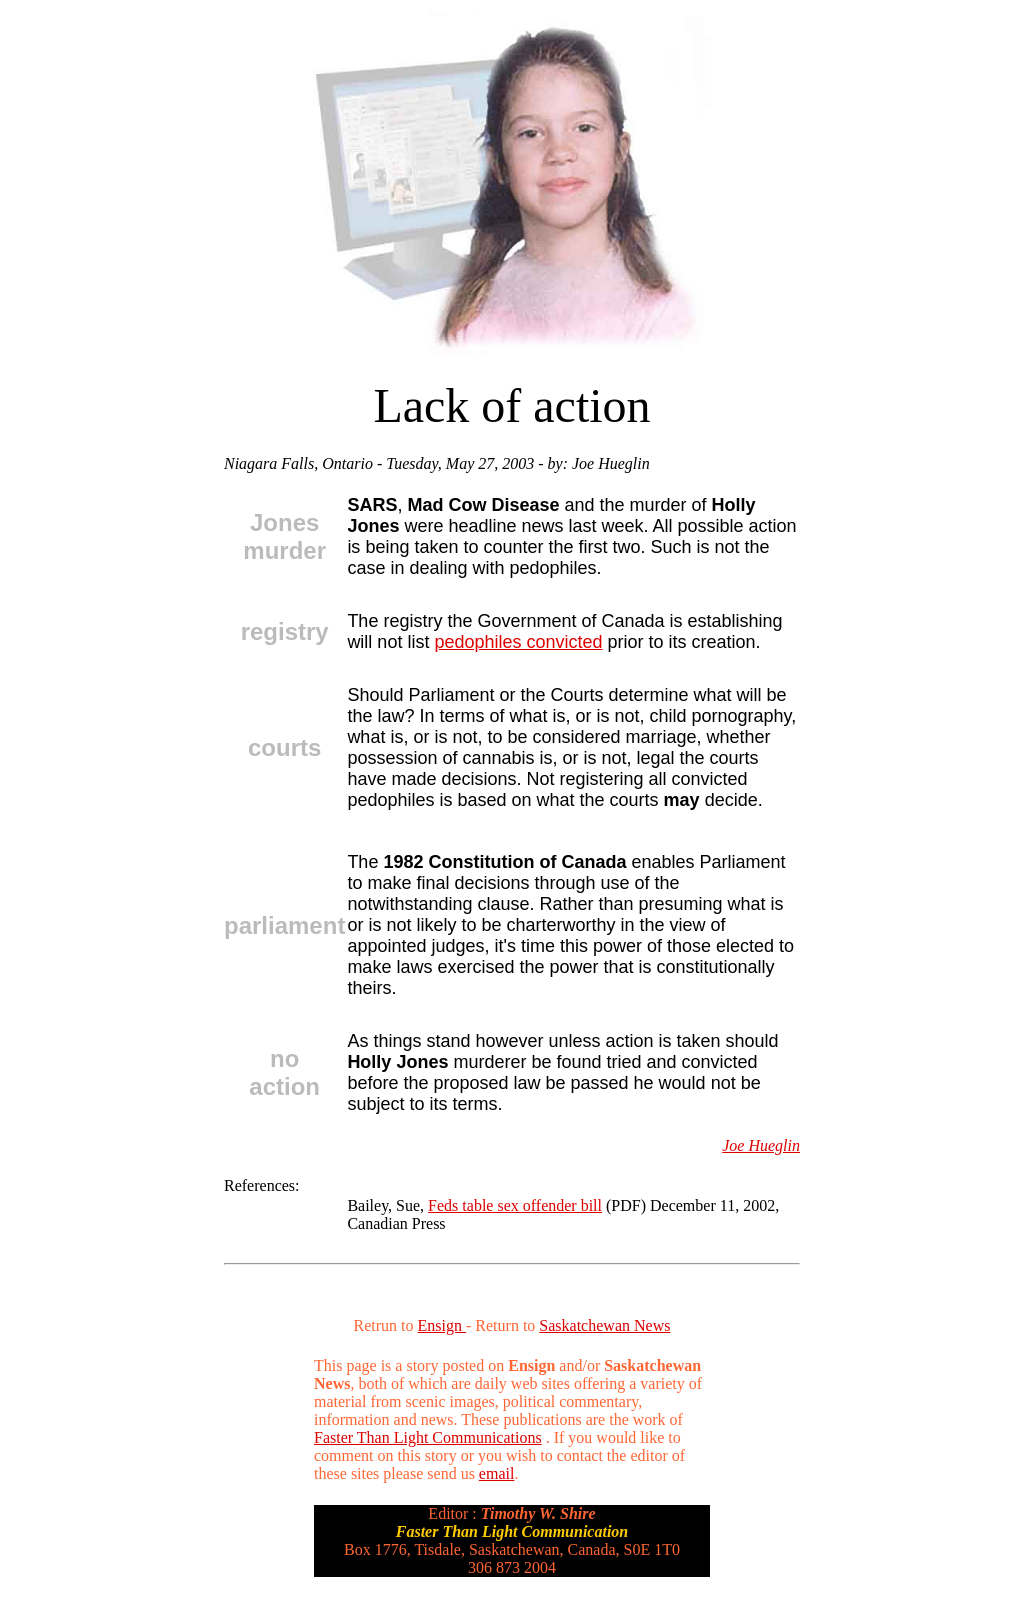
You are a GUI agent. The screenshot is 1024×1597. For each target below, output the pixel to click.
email (497, 1473)
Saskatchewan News (604, 1325)
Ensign (442, 1325)
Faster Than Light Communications (428, 1437)
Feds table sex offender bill (515, 1205)
